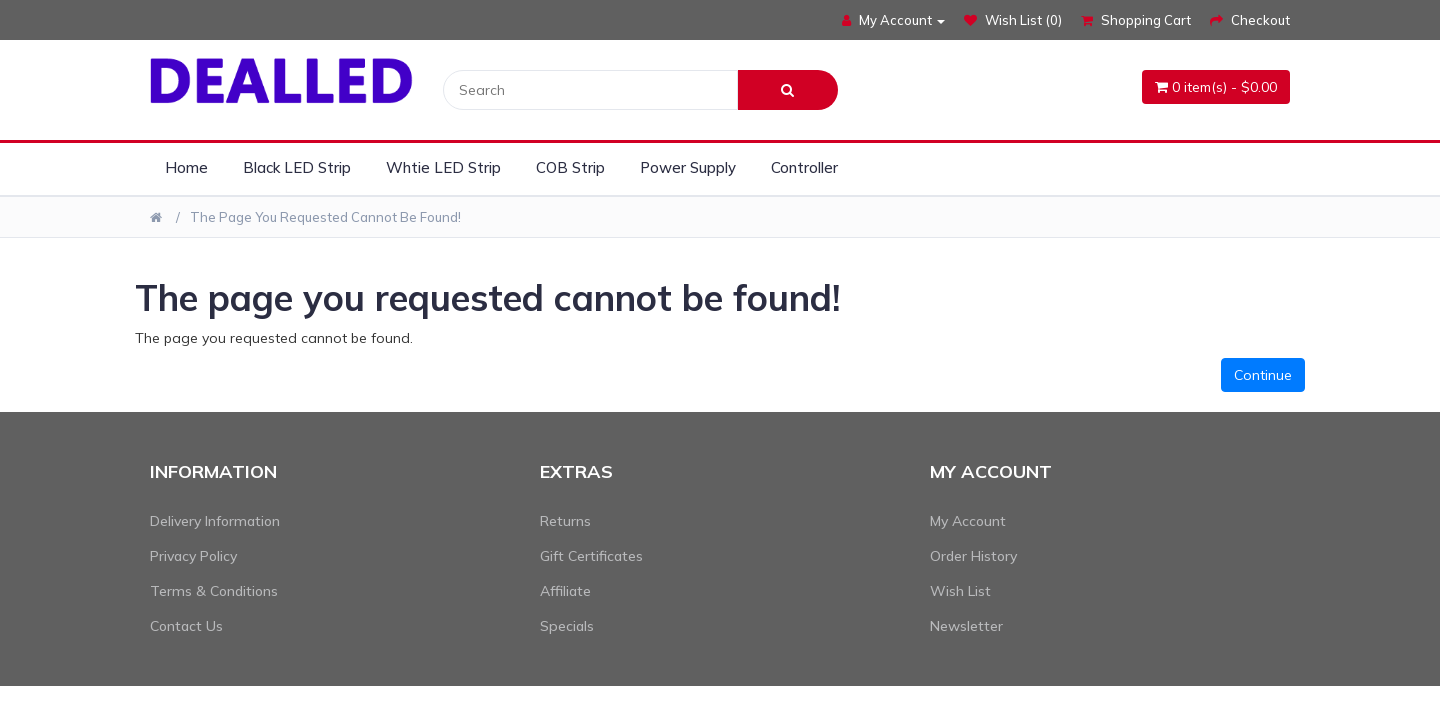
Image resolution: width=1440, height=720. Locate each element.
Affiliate (565, 591)
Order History (973, 556)
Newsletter (966, 626)
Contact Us (186, 626)
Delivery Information (215, 521)
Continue (1263, 375)
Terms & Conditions (214, 591)
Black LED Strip (297, 167)
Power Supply (688, 167)
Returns (565, 521)
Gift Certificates (591, 556)
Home (186, 167)
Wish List (960, 591)
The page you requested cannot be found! (325, 217)
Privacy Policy (193, 556)
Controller (804, 167)
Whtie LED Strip (443, 167)
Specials (567, 626)
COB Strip (570, 167)
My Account (968, 521)
